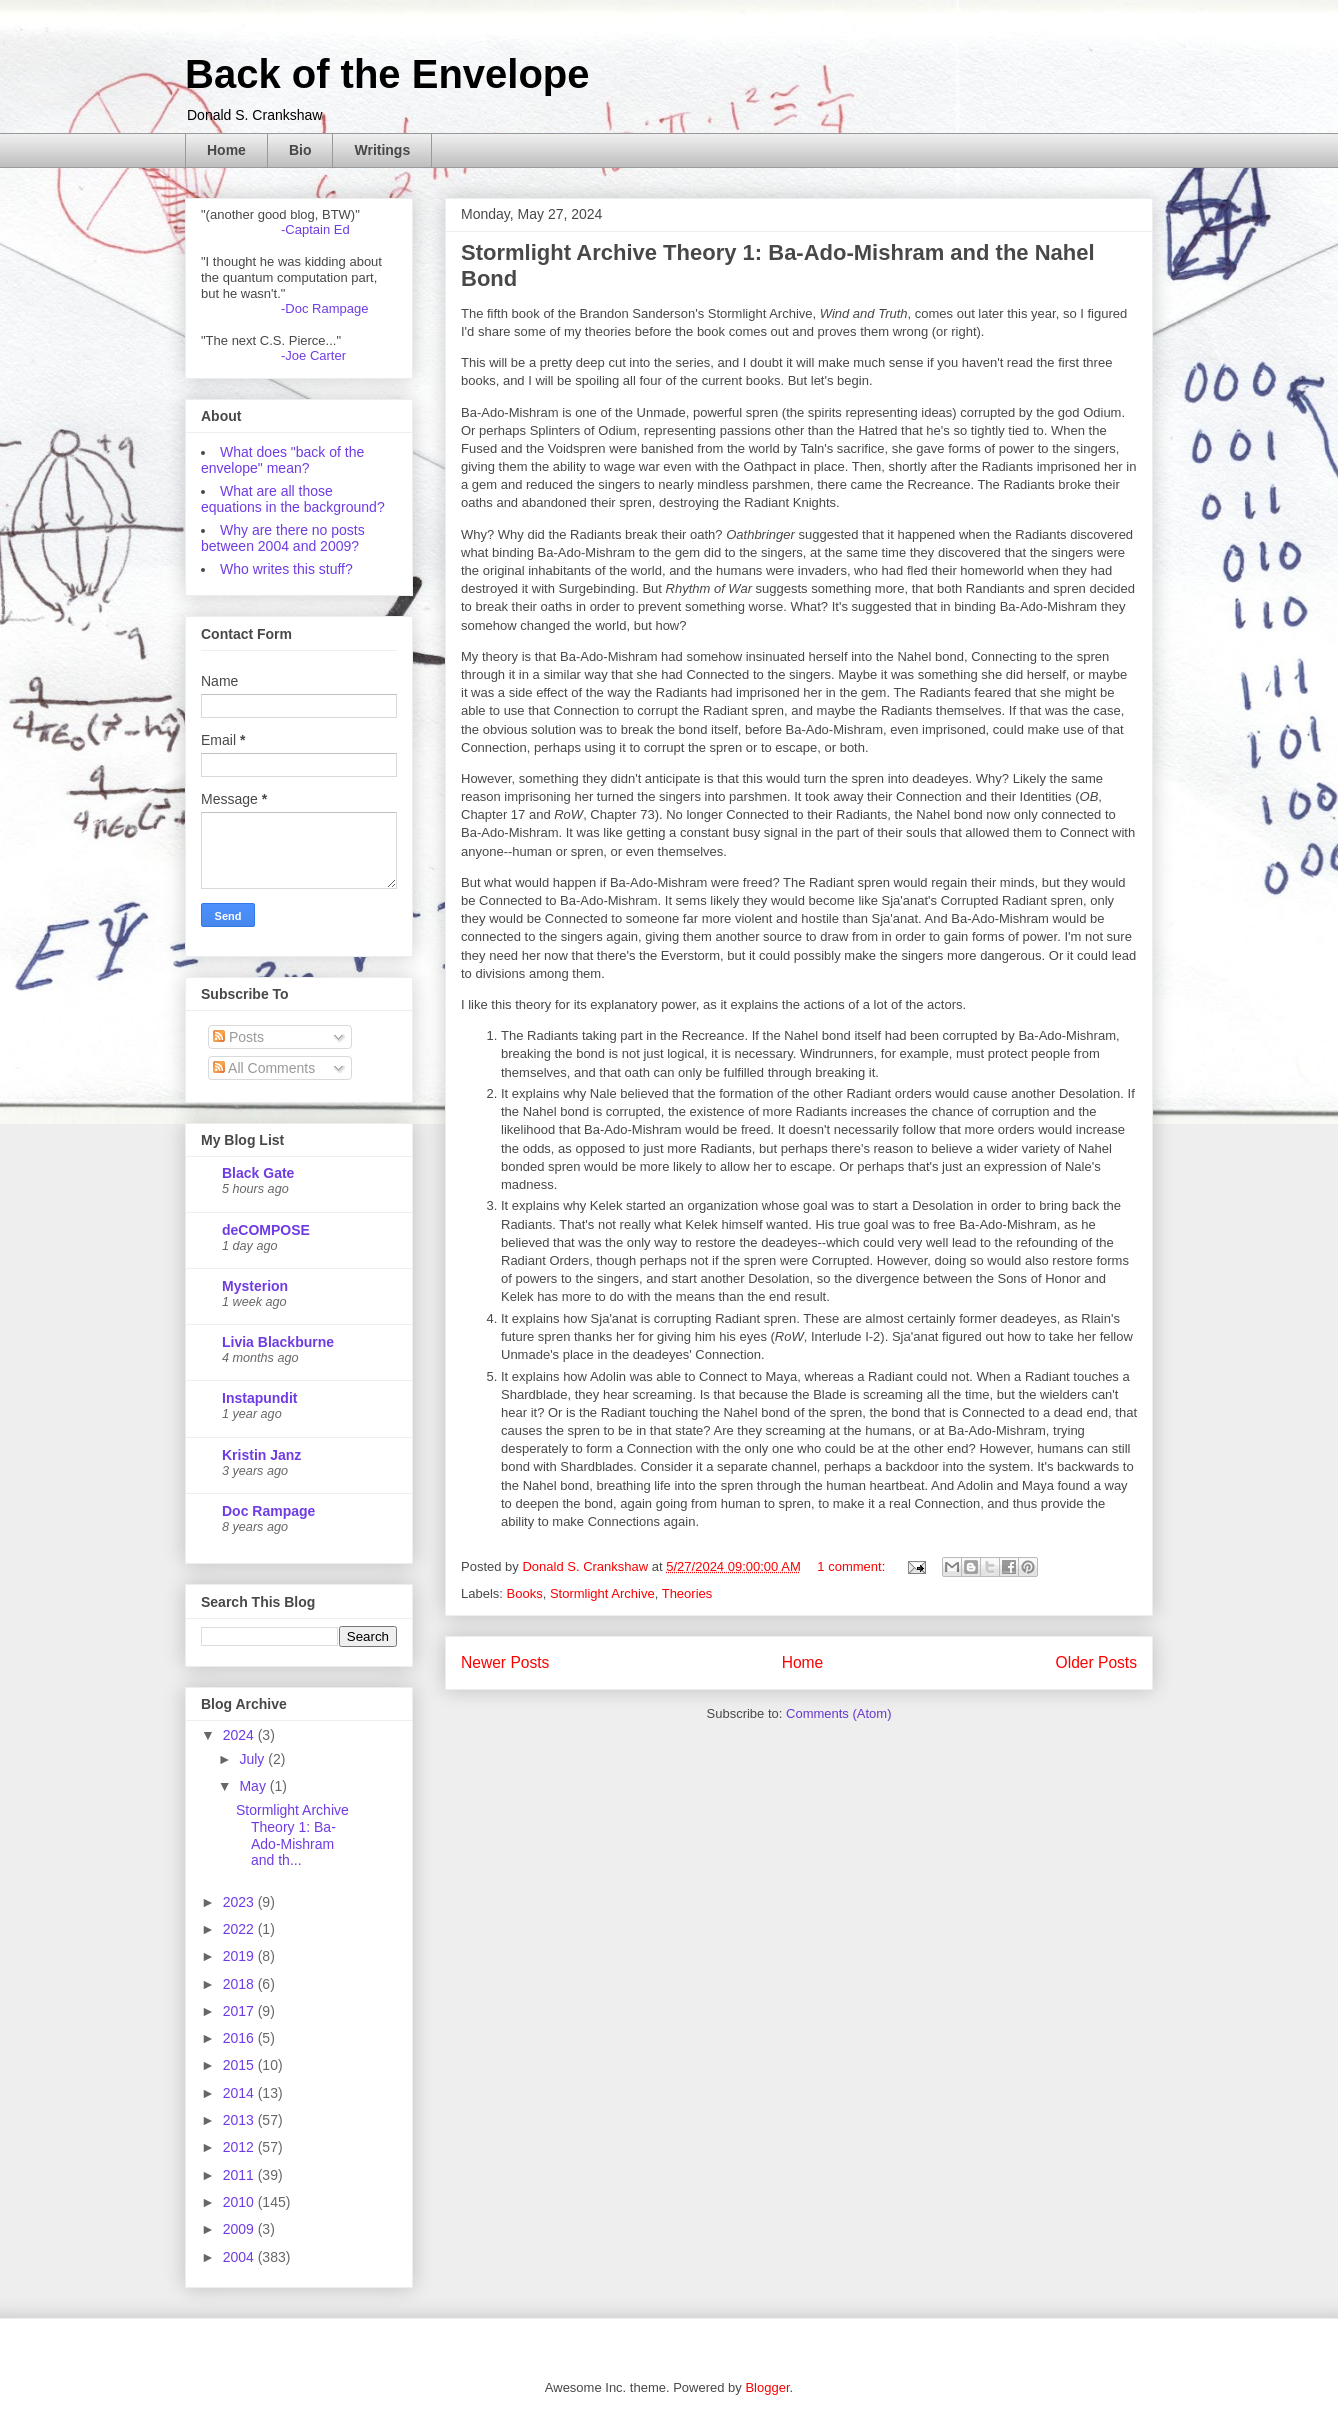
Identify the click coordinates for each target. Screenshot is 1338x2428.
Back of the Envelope (387, 74)
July (253, 1759)
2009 (240, 2229)
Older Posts (1096, 1662)
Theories (687, 1593)
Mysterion (255, 1286)
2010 (240, 2202)
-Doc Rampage (324, 308)
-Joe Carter (313, 355)
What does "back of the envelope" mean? (282, 460)
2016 (240, 2038)
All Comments (264, 1068)
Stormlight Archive (602, 1593)
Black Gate (258, 1173)
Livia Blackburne (278, 1342)
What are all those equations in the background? (293, 499)
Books (525, 1593)
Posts (238, 1037)
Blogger (767, 2387)
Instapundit (259, 1398)
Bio (300, 150)
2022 (240, 1929)
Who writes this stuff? (286, 569)
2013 (240, 2120)
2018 (240, 1984)
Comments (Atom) (838, 1713)
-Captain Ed (315, 229)
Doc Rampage (268, 1511)
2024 (240, 1735)
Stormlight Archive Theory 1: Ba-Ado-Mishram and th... (292, 1835)
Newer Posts (505, 1662)
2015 (240, 2065)
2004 (240, 2257)
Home (226, 150)
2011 (240, 2175)
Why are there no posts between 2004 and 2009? (283, 538)
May (254, 1786)
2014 (240, 2093)
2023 (240, 1902)
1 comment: (853, 1566)
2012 (240, 2147)
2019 (240, 1956)
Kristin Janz (261, 1455)
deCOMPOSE (266, 1230)
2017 (240, 2011)
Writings (382, 150)
